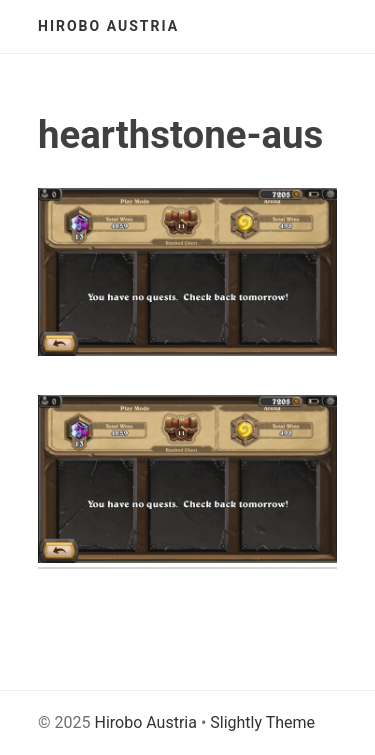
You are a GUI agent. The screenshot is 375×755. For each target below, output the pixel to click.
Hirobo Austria (108, 26)
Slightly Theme (262, 722)
